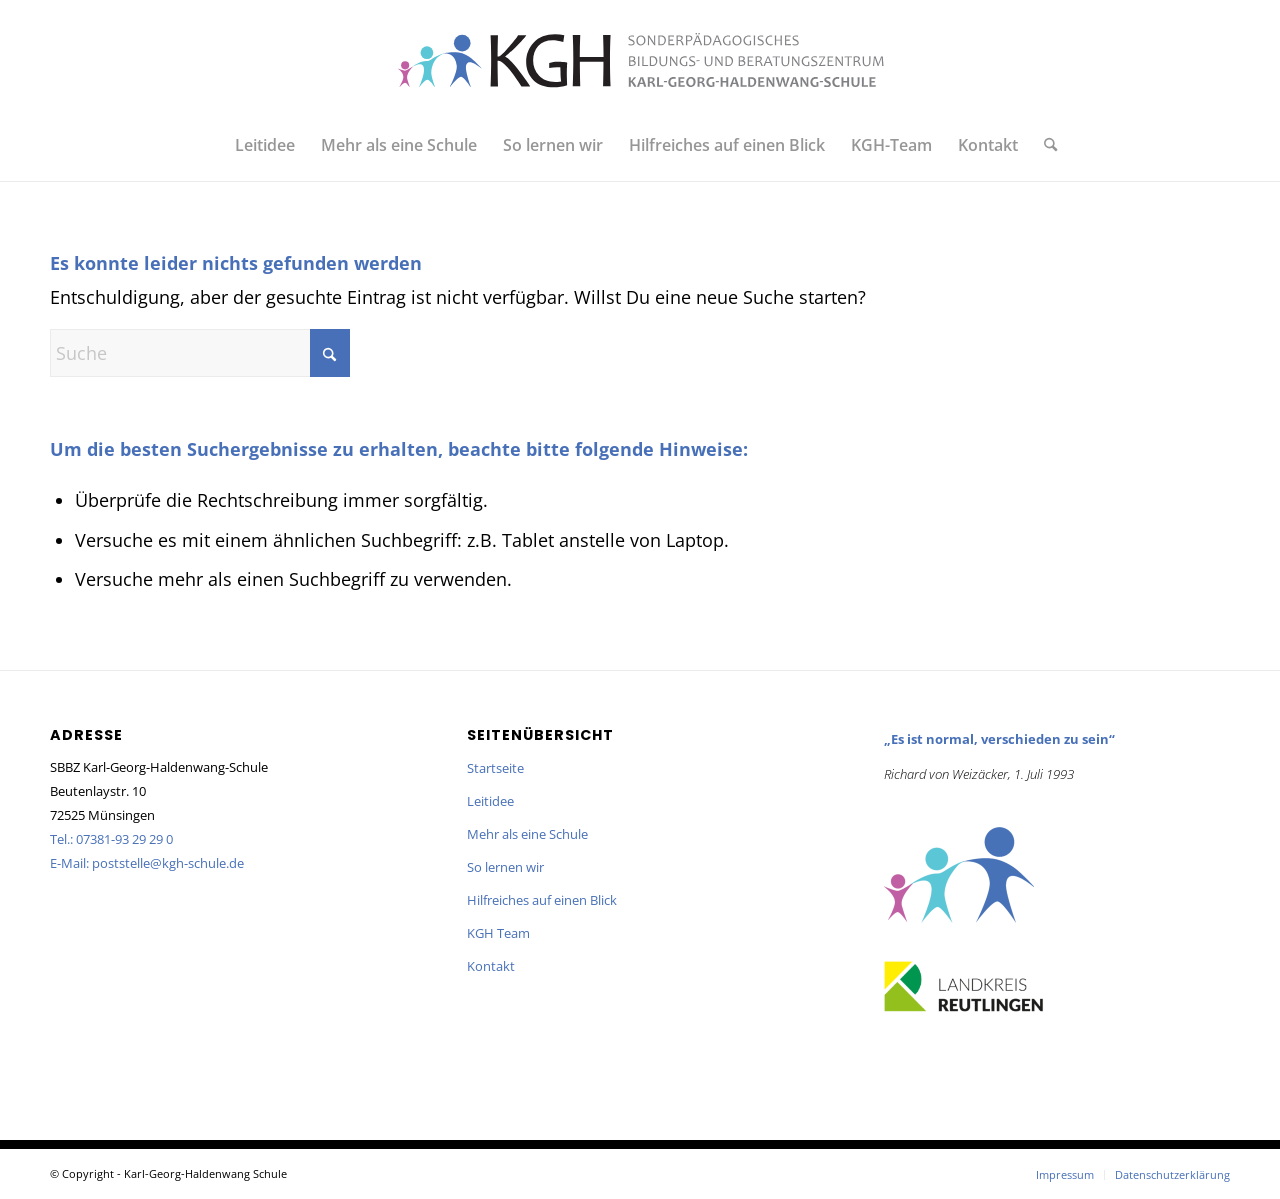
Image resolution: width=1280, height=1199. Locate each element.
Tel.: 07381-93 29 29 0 (111, 839)
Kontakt (491, 966)
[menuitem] (265, 145)
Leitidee (490, 801)
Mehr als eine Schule (527, 834)
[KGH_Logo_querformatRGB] (640, 60)
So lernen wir (505, 867)
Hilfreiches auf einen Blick (542, 900)
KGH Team (498, 933)
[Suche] (1044, 145)
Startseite (495, 768)
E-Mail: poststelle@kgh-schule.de (147, 863)
